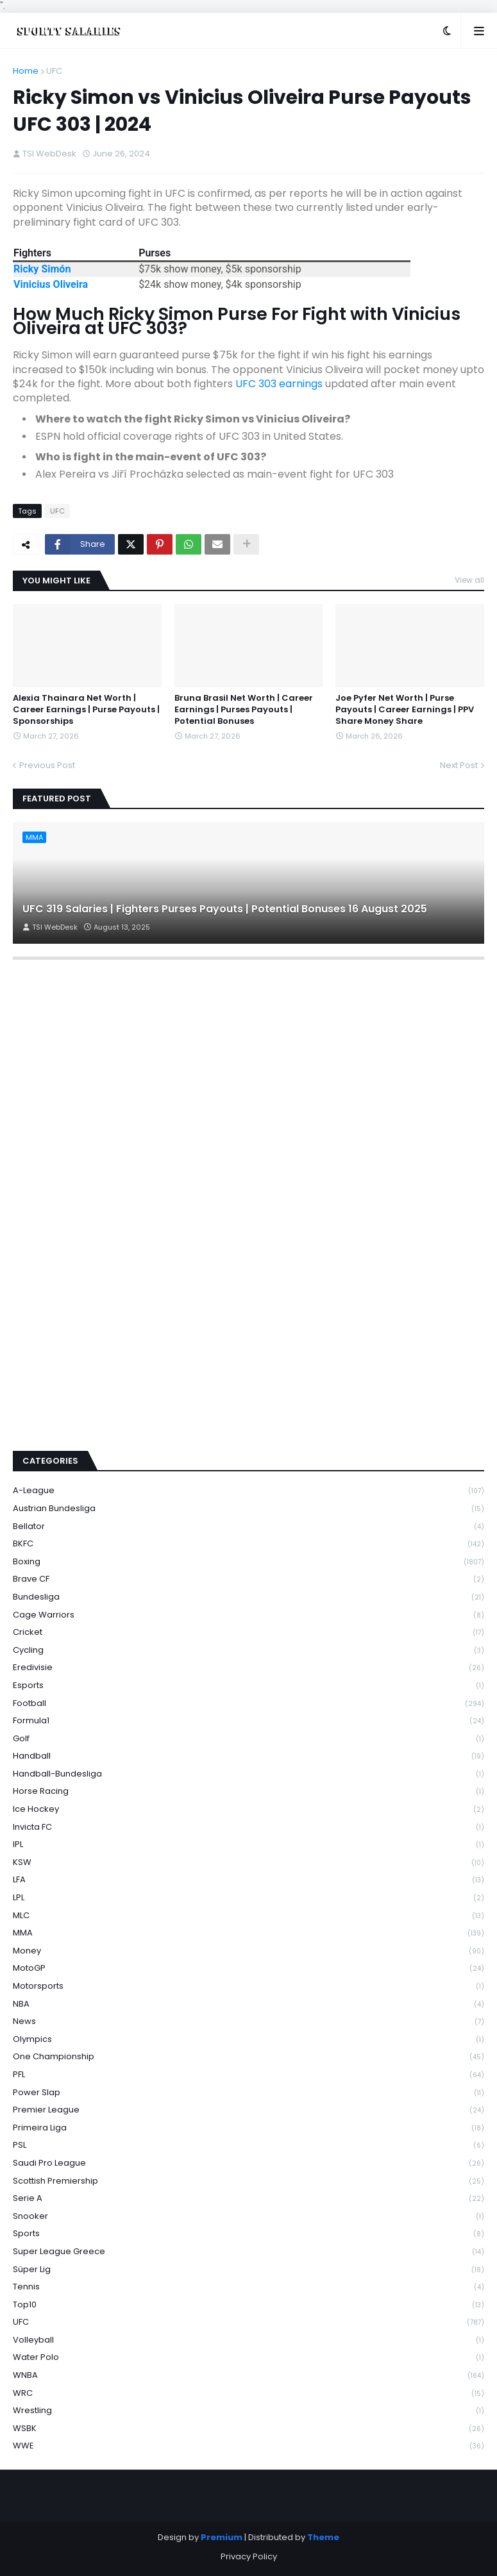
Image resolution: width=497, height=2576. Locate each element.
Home (25, 71)
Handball (248, 1756)
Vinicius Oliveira (50, 284)
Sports (248, 2234)
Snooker (248, 2216)
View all (469, 579)
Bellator (248, 1527)
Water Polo (248, 2357)
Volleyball (248, 2340)
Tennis (248, 2287)
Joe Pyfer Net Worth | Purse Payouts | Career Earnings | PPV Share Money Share (404, 709)
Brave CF (248, 1579)
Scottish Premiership (248, 2181)
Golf (248, 1739)
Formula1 (248, 1721)
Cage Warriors (248, 1615)
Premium (221, 2537)
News (248, 2021)
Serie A (248, 2198)
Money (248, 1951)
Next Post (459, 765)
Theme (323, 2537)
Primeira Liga (248, 2128)
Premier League (248, 2110)
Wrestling (248, 2411)
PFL (248, 2075)
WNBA (248, 2375)
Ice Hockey (248, 1809)
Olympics (248, 2039)
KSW (248, 1862)
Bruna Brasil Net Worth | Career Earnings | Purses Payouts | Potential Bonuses (243, 709)
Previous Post (47, 765)
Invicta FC (248, 1827)
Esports (248, 1686)
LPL (248, 1898)
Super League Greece (248, 2252)
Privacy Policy (249, 2556)
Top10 (248, 2305)
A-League (248, 1491)
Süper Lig (248, 2270)
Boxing (248, 1562)
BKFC (248, 1544)
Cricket (248, 1632)
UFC (54, 71)
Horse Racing (248, 1791)
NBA (248, 2004)
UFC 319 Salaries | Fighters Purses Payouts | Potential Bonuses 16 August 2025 (224, 909)
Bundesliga (248, 1597)
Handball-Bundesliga (248, 1774)
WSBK (248, 2429)
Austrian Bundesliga (248, 1509)
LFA (248, 1880)
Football (248, 1703)
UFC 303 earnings (279, 383)
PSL (248, 2145)
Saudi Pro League (248, 2163)
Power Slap (248, 2093)
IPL (248, 1845)
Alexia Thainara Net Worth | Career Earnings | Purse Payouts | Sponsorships (86, 709)
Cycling (248, 1650)
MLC (248, 1916)
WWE (248, 2445)
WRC (248, 2393)
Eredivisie (248, 1668)
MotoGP (248, 1968)
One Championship (248, 2057)
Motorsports (248, 1986)
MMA (248, 1933)
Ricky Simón (42, 269)
